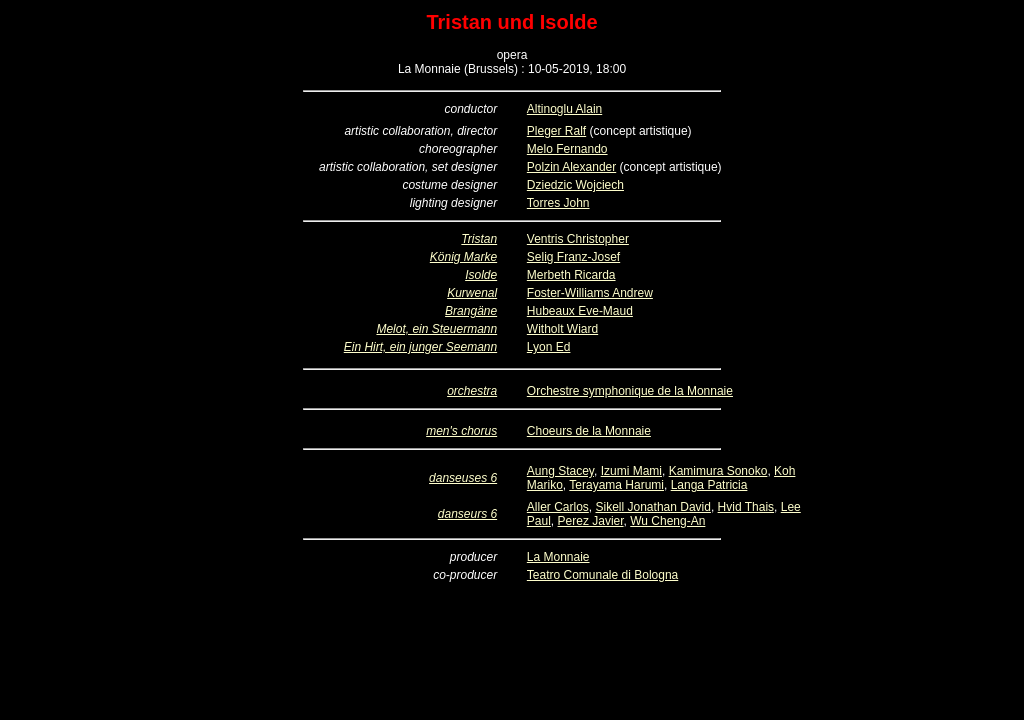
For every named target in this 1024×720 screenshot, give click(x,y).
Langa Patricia (709, 485)
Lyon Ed (549, 347)
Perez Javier (591, 521)
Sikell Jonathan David (653, 507)
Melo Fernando (567, 149)
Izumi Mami (631, 471)
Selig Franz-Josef (573, 257)
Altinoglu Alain (564, 109)
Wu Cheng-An (667, 521)
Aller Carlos (558, 507)
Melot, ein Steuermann (436, 329)
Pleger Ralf (556, 131)
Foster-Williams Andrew (590, 293)
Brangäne (471, 311)
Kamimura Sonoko (718, 471)
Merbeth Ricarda (571, 275)
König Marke (463, 257)
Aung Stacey (560, 471)
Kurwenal (472, 293)
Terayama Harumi (616, 485)
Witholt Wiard (562, 329)
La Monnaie (558, 557)
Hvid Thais (746, 507)
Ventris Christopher (578, 239)
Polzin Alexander (571, 167)
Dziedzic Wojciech (575, 185)
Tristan (479, 239)
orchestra (472, 391)
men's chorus (461, 431)
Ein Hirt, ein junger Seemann (420, 347)
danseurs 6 (467, 514)
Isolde (481, 275)
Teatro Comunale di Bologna (602, 575)
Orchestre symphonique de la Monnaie (630, 391)
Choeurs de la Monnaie (589, 431)
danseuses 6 (463, 478)
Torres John (558, 203)
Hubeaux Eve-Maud (580, 311)
